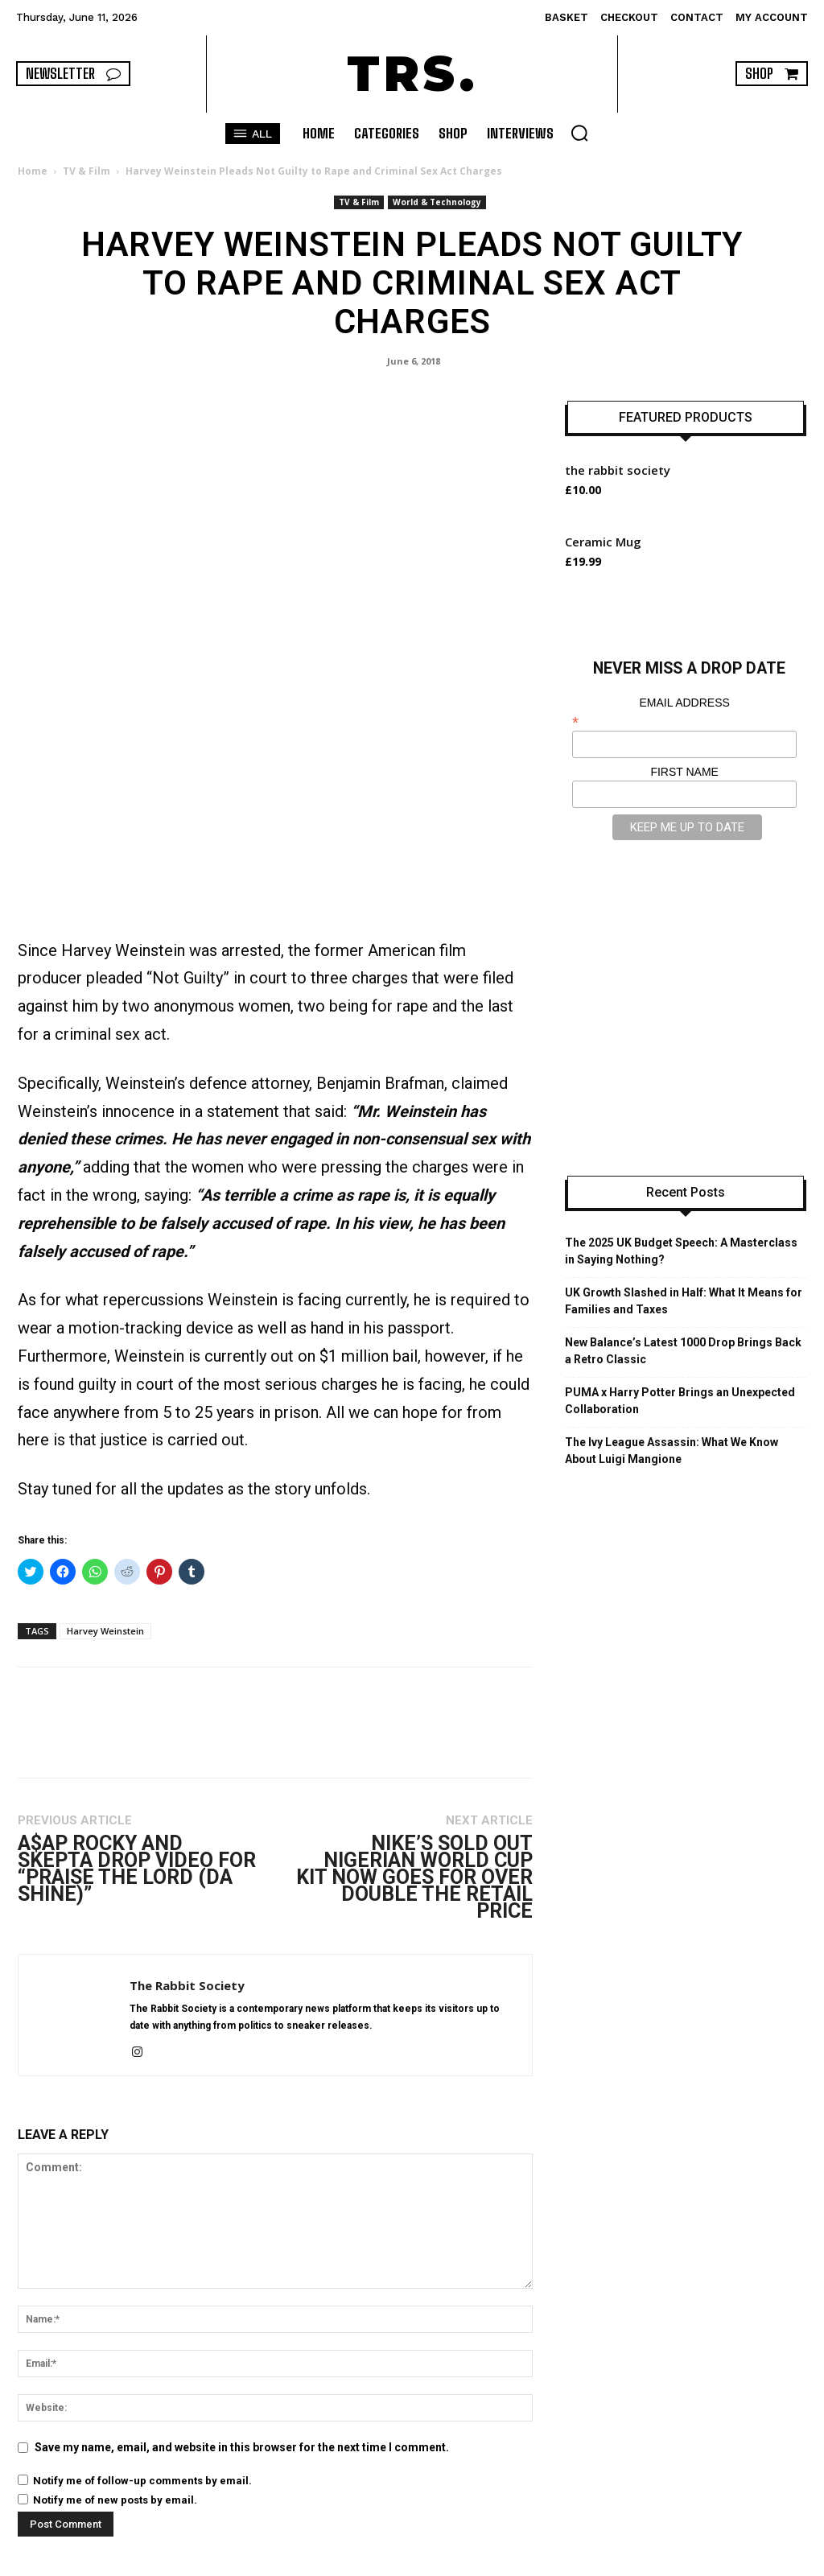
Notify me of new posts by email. (115, 2440)
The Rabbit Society (187, 1925)
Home (32, 171)
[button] (579, 132)
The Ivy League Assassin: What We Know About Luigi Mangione (671, 1450)
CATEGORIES (626, 2561)
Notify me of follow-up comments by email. (142, 2420)
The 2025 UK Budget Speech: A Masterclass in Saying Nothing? (681, 1251)
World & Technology (437, 202)
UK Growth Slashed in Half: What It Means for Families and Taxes (683, 1301)
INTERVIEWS (745, 2561)
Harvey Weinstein (105, 1570)
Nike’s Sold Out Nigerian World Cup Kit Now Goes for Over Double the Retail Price (414, 1816)
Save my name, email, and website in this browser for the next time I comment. (242, 2386)
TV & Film (86, 171)
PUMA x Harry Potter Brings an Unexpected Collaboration (680, 1401)
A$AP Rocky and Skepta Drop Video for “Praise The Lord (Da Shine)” (137, 1808)
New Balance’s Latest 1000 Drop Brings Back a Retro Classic (683, 1351)
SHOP (686, 2561)
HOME (566, 2561)
